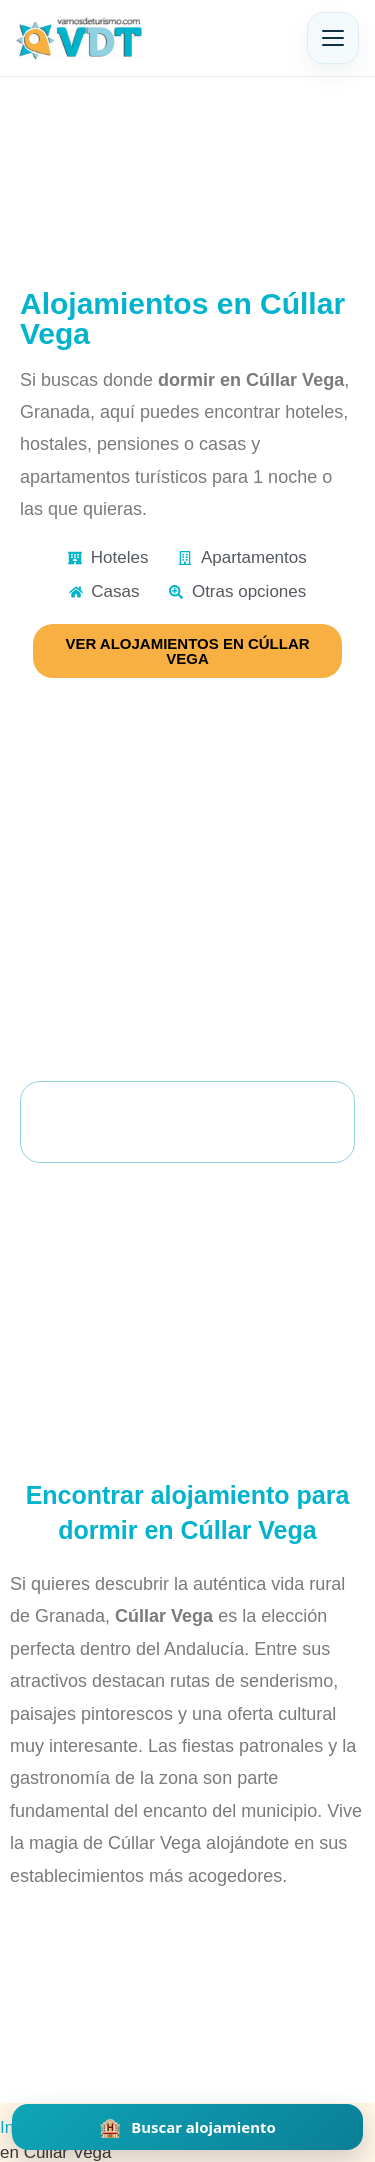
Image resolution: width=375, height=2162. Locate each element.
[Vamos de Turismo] (79, 38)
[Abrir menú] (333, 38)
